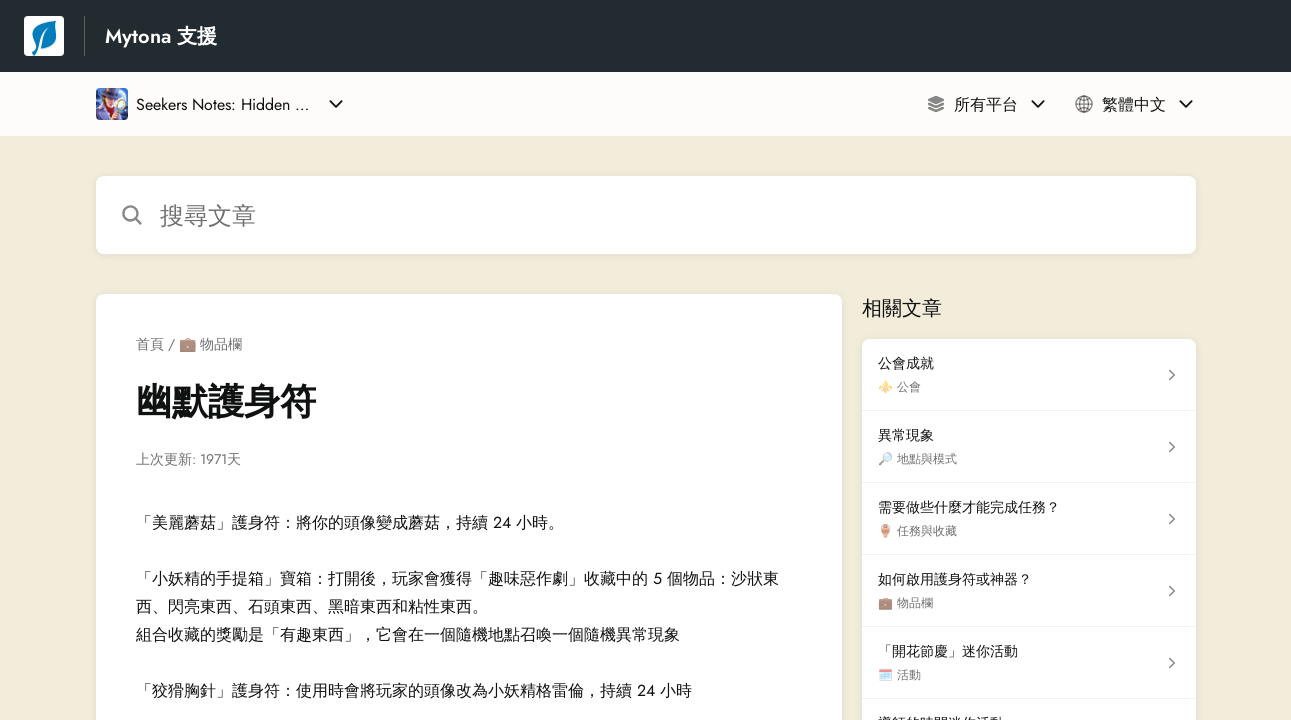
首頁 (150, 344)
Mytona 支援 (161, 36)
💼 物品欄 (210, 344)
